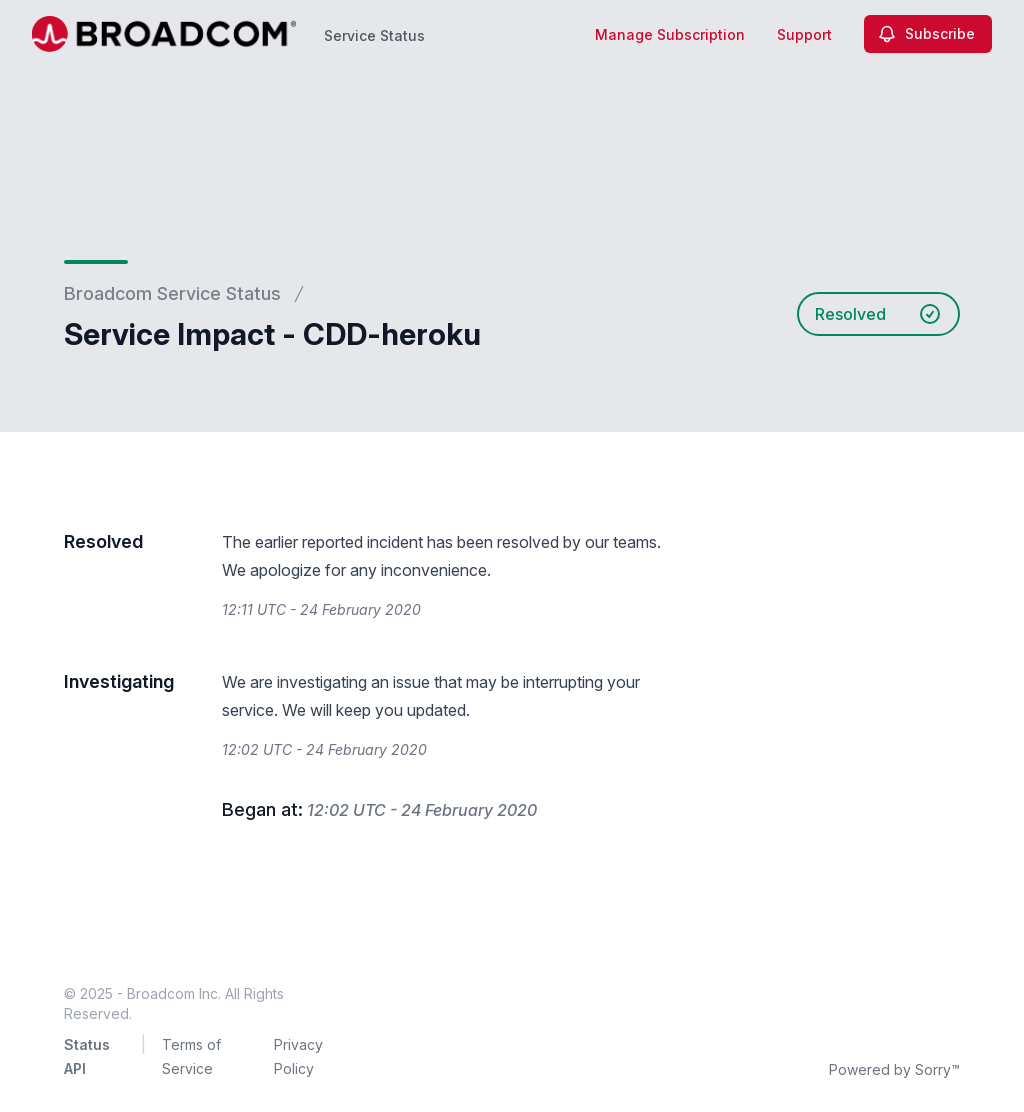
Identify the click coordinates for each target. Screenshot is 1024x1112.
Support (804, 34)
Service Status (374, 35)
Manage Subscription (670, 34)
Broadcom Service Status (172, 293)
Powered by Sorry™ (894, 1069)
